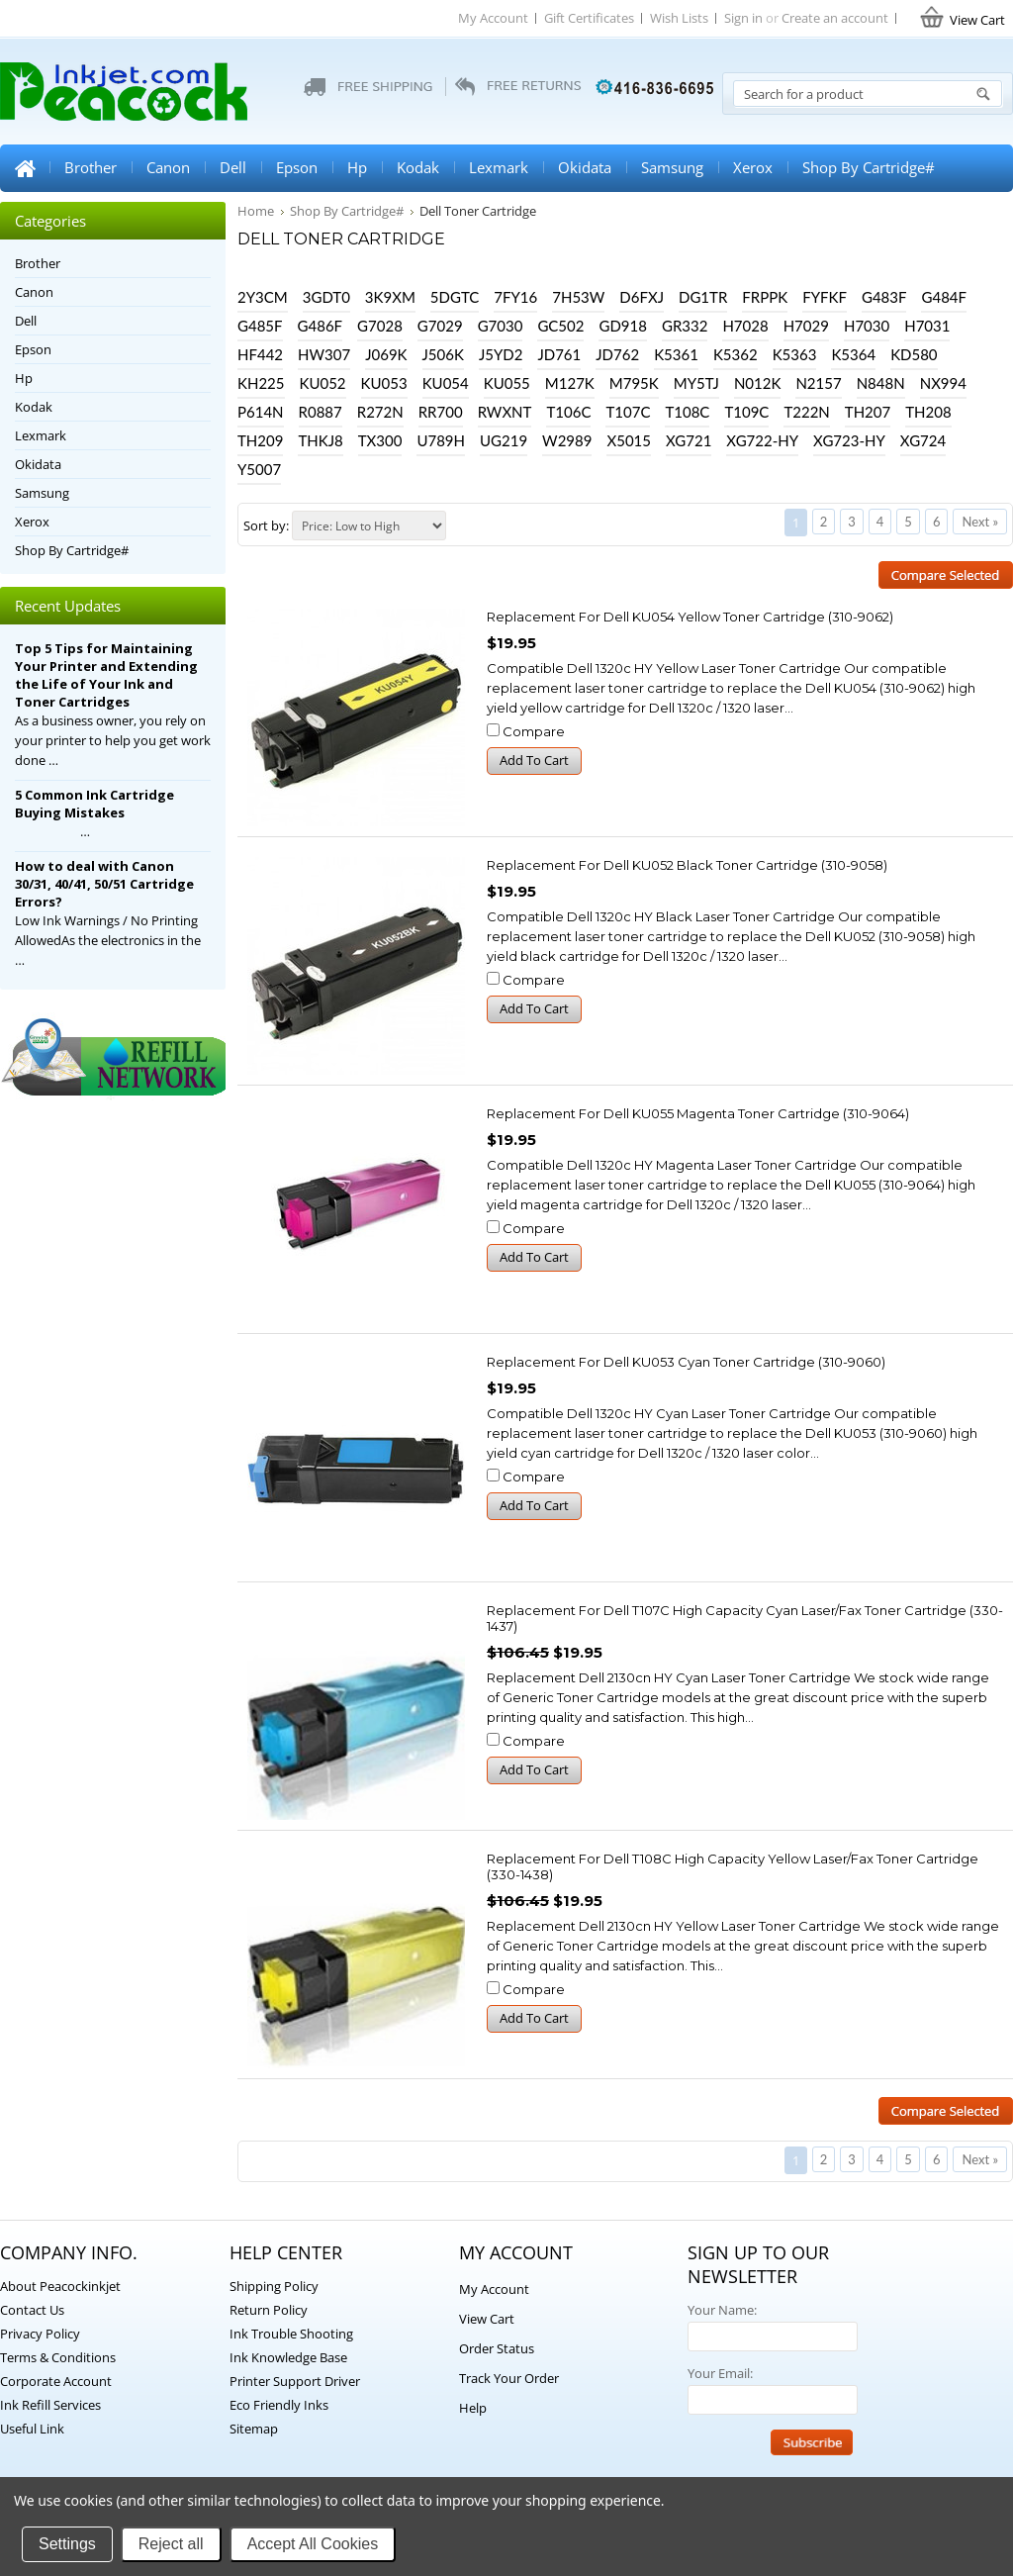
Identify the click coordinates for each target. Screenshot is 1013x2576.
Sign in (743, 18)
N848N (881, 383)
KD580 (913, 354)
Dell (233, 167)
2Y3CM (262, 297)
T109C (746, 412)
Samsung (672, 167)
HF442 (260, 354)
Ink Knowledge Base (288, 2357)
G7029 (440, 325)
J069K (386, 354)
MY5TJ (696, 383)
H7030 (866, 325)
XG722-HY (762, 440)
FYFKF (824, 297)
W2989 (567, 440)
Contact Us (32, 2310)
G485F (260, 325)
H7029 (806, 325)
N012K (758, 383)
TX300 (380, 440)
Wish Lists (679, 18)
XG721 (688, 440)
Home (24, 168)
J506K (443, 354)
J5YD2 (501, 354)
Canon (168, 167)
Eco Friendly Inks (279, 2405)
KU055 (507, 383)
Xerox (753, 167)
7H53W (578, 297)
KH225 (261, 383)
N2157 (818, 383)
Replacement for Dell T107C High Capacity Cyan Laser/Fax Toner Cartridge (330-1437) (745, 1618)
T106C (568, 412)
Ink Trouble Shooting (291, 2333)
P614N (260, 412)
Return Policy (269, 2310)
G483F (884, 297)
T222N (806, 412)
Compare (534, 731)
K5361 (676, 354)
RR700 (440, 412)
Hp (357, 167)
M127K (570, 383)
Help (473, 2408)
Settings (67, 2543)
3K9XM (390, 297)
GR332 (684, 325)
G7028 (380, 325)
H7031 (927, 325)
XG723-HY (849, 440)
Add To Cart (534, 760)
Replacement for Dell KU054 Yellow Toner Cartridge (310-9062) (690, 616)
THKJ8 (320, 440)
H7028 (745, 325)
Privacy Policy (40, 2333)
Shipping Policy (274, 2286)
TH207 (867, 412)
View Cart (486, 2319)
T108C (687, 412)
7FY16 (515, 297)
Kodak (418, 167)
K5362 (735, 354)
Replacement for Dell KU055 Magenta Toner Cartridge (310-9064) (698, 1113)
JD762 (617, 354)
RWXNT (505, 412)
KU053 (384, 383)
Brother (90, 167)
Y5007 (259, 469)
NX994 (943, 383)
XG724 (923, 440)
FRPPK (764, 297)
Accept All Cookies (313, 2543)
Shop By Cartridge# (868, 167)
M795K (634, 383)
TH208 (928, 412)
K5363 (795, 354)
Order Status (496, 2348)
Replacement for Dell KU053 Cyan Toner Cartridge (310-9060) (686, 1362)
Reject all (171, 2543)
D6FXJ (641, 297)
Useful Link (32, 2428)
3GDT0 (326, 297)
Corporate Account (56, 2381)
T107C (627, 412)
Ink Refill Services (50, 2405)
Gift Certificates (589, 18)
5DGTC (454, 297)
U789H (440, 440)
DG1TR (703, 297)
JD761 (559, 354)
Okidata (584, 167)
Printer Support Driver (295, 2381)
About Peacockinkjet (60, 2286)
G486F (320, 325)
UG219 (503, 440)
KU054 (445, 383)
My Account (493, 18)
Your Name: (722, 2310)
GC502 (560, 325)
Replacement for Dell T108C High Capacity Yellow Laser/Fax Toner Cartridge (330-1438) (732, 1866)
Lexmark (498, 167)
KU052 (323, 383)
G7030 (500, 325)
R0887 (320, 412)
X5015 (628, 440)
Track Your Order (509, 2378)
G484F (944, 297)
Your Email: (720, 2373)
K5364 (853, 354)
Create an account (835, 18)
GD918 (622, 325)
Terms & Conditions (58, 2357)
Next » (980, 521)
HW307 (324, 354)
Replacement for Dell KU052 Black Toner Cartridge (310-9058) (687, 865)
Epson (297, 167)
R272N (380, 412)
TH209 (260, 440)
